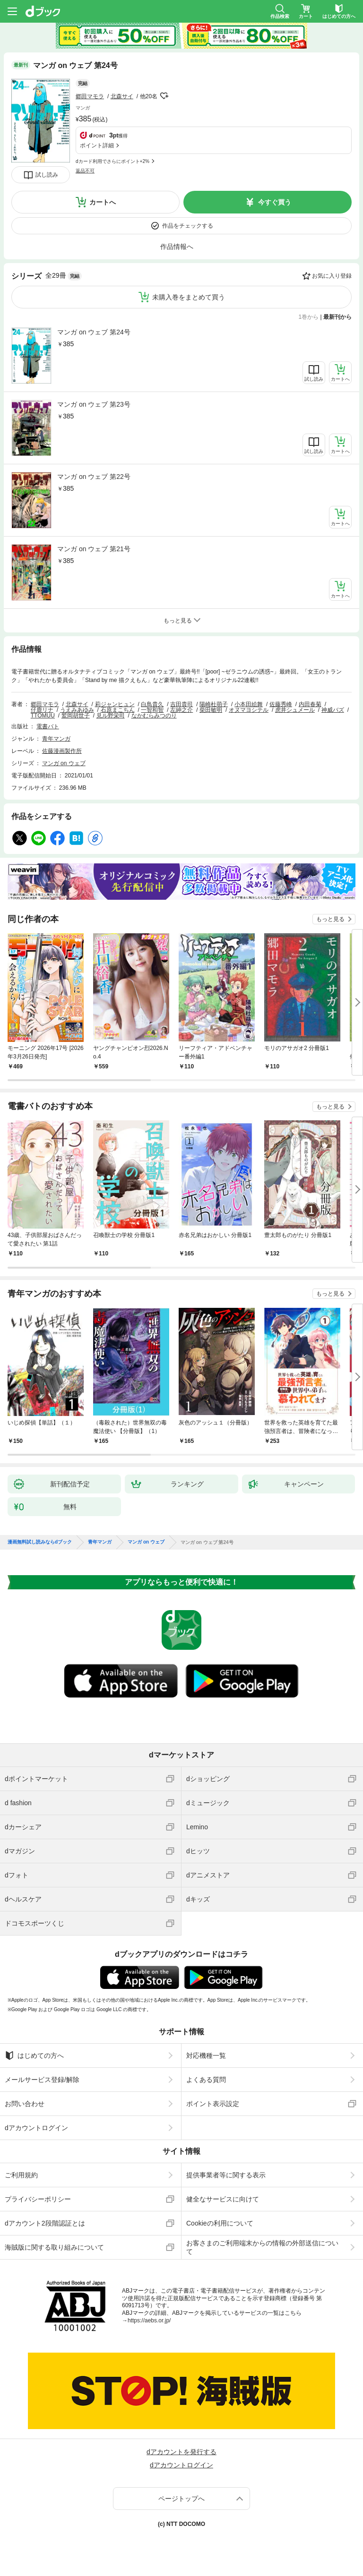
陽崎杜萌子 (213, 704)
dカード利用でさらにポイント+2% (112, 161)
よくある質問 (206, 2079)
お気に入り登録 (332, 276)
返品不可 (85, 170)
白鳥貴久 (152, 704)
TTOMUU (43, 715)
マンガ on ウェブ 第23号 (93, 404)
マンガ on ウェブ (64, 763)
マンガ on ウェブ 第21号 (93, 549)
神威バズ (332, 710)
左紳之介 (181, 710)
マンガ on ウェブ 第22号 (93, 476)
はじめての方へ (34, 2055)
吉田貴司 (181, 704)
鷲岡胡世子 (75, 715)
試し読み (46, 174)
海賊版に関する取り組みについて (54, 2247)
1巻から (309, 317)
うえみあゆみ (77, 710)
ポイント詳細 (97, 145)
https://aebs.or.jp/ (149, 2320)
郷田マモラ (90, 96)
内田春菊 (310, 704)
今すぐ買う (274, 202)
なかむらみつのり (154, 715)
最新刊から (337, 317)
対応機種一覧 (206, 2055)
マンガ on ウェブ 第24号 (93, 332)
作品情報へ (176, 246)
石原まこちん (118, 710)
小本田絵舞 (248, 704)
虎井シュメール (295, 710)
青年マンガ (56, 738)
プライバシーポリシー (38, 2199)
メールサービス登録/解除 (42, 2079)
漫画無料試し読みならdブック (40, 1542)
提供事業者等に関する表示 (226, 2175)
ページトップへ (181, 2498)
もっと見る (330, 919)
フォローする (164, 96)
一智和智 (152, 710)
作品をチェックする (187, 225)
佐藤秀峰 (280, 704)
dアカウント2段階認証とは (45, 2223)
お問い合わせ (24, 2103)
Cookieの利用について (219, 2223)
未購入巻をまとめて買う (188, 297)
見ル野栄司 (110, 715)
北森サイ (122, 96)
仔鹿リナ (42, 710)
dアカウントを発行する (181, 2452)
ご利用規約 (21, 2175)
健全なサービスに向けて (222, 2199)
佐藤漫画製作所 (62, 751)
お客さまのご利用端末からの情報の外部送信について (262, 2247)
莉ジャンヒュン (115, 704)
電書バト (47, 726)
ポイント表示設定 (212, 2103)
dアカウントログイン (36, 2128)
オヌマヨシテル (248, 710)
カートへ (102, 202)
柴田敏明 (210, 710)
